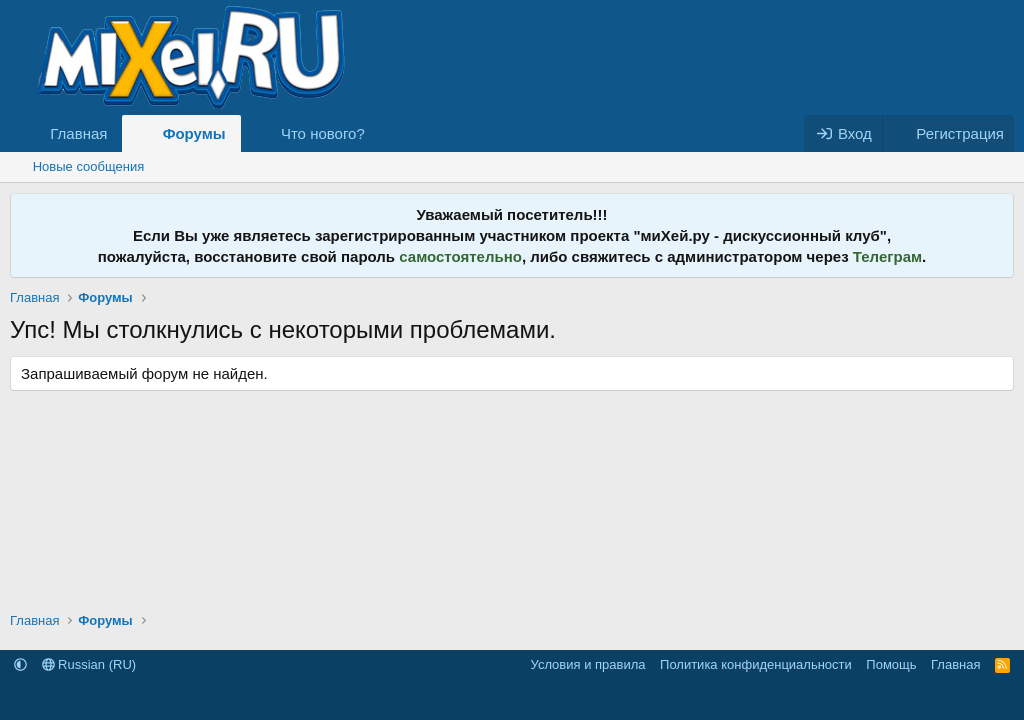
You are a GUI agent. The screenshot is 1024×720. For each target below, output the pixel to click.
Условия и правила (588, 664)
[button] (381, 133)
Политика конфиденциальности (756, 664)
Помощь (891, 664)
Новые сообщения (89, 166)
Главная (78, 133)
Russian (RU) (89, 664)
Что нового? (323, 133)
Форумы (194, 133)
